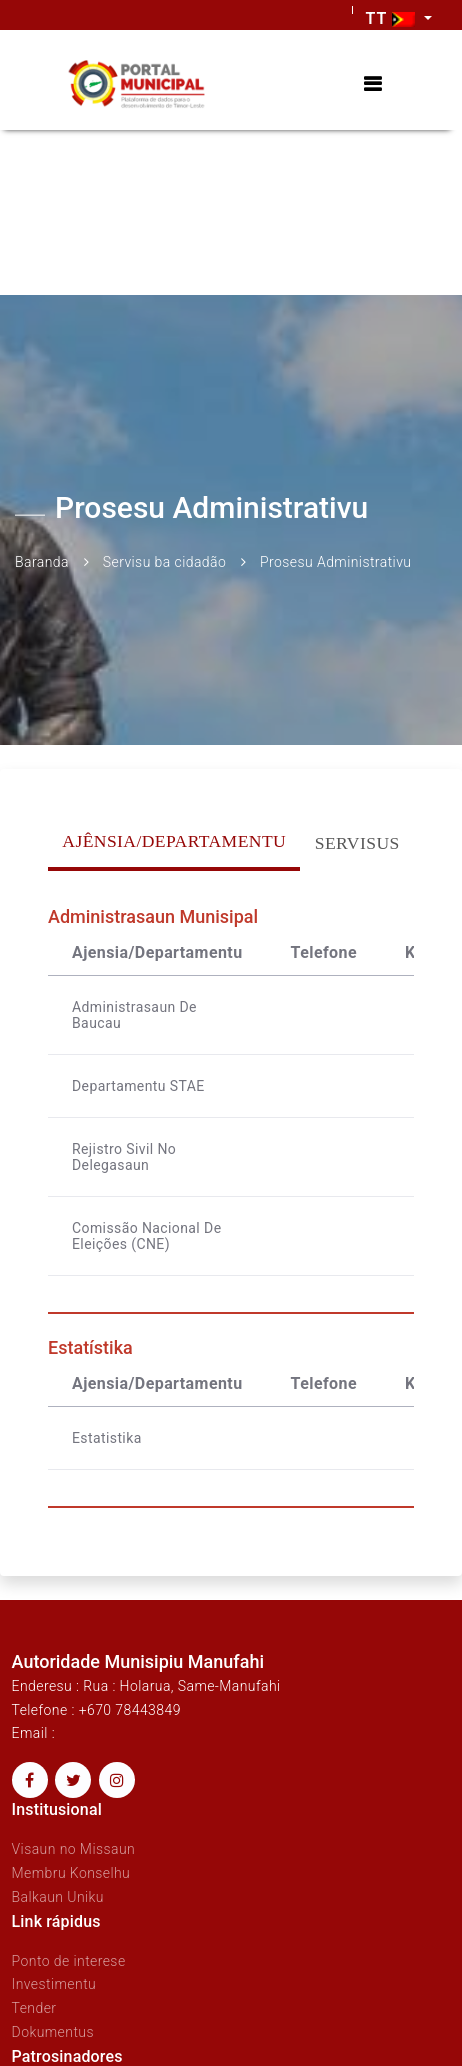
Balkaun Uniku (58, 1897)
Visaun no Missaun (74, 1849)
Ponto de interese (69, 1961)
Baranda (42, 562)
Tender (34, 2008)
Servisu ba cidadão (164, 562)
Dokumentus (53, 2032)
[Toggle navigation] (372, 84)
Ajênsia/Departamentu (174, 841)
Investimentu (54, 1985)
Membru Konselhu (71, 1873)
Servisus (357, 843)
